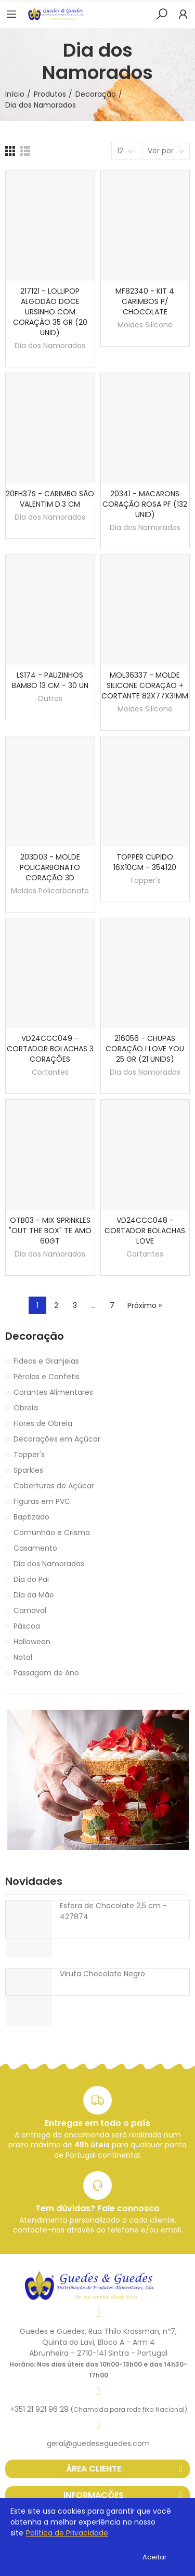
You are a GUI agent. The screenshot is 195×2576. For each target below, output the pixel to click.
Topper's (145, 880)
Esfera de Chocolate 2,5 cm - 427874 (113, 1911)
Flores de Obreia (43, 1423)
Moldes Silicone (145, 325)
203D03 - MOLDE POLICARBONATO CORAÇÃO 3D (50, 867)
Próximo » (144, 1305)
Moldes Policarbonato (50, 891)
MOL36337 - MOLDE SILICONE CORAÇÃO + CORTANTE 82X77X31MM (144, 685)
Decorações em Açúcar (57, 1439)
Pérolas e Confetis (47, 1376)
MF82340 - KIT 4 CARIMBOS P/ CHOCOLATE (144, 301)
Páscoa (27, 1626)
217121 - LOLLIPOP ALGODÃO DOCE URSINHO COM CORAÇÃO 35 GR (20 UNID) (50, 312)
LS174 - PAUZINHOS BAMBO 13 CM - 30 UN (50, 680)
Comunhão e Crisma (52, 1532)
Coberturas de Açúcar (54, 1486)
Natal (23, 1657)
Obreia (26, 1408)
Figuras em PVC (42, 1501)
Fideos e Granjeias (46, 1361)
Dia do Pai (31, 1579)
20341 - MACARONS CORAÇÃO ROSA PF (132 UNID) (144, 504)
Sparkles (28, 1470)
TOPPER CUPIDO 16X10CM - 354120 (144, 862)
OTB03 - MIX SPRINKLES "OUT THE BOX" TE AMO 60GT (50, 1230)
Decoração (34, 1336)
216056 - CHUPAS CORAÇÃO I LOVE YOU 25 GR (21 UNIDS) (145, 1048)
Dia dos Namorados (50, 345)
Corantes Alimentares (53, 1392)
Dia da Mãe (34, 1595)
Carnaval (30, 1610)
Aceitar (154, 2557)
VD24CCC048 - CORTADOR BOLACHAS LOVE (145, 1230)
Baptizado (31, 1517)
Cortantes (50, 1072)
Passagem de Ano (46, 1673)
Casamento (35, 1548)
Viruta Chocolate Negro (102, 1974)
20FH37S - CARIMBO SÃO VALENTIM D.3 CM (50, 498)
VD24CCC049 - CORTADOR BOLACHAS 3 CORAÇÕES (50, 1048)
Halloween (32, 1641)
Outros (49, 698)
